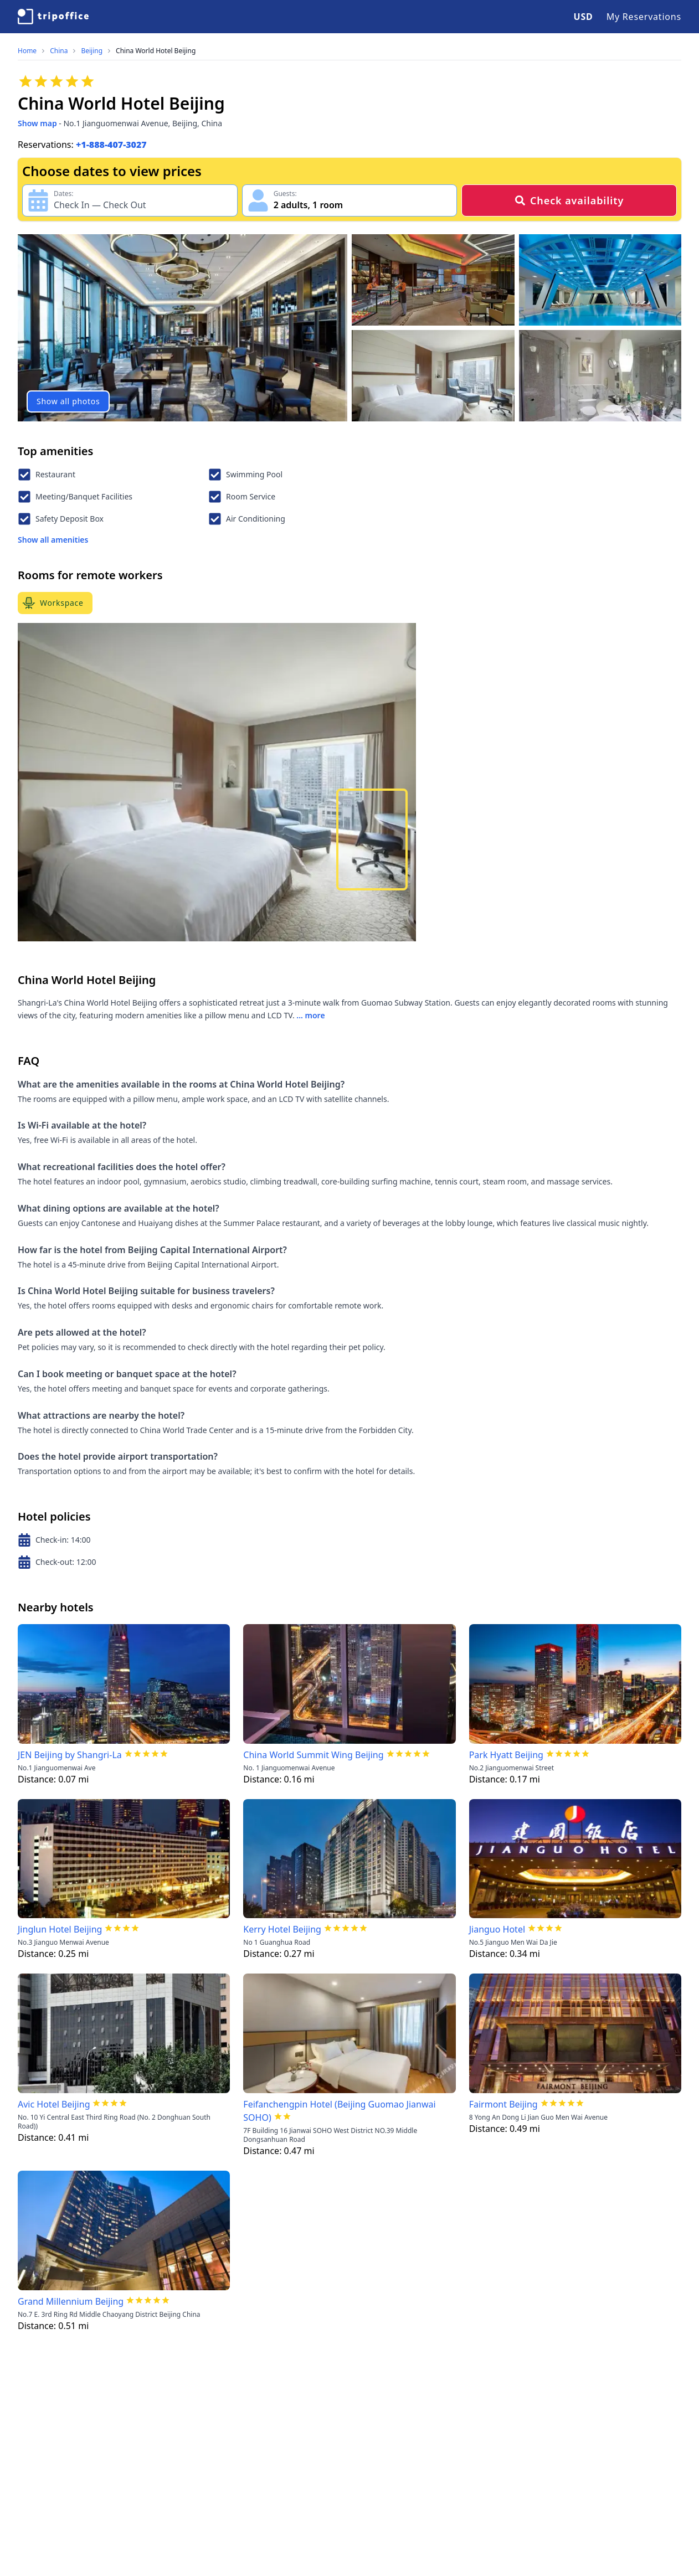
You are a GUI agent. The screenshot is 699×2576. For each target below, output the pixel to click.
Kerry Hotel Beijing (282, 1929)
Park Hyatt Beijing (506, 1755)
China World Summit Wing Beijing (313, 1755)
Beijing (91, 51)
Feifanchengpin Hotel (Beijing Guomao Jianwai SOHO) (339, 2111)
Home (27, 51)
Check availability (569, 200)
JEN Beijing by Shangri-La (70, 1755)
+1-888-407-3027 (111, 144)
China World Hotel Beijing (156, 51)
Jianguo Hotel (497, 1929)
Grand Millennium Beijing (71, 2301)
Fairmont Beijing (503, 2104)
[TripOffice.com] (53, 16)
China (59, 51)
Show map (37, 123)
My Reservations (644, 17)
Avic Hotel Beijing (54, 2104)
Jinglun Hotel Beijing (60, 1929)
